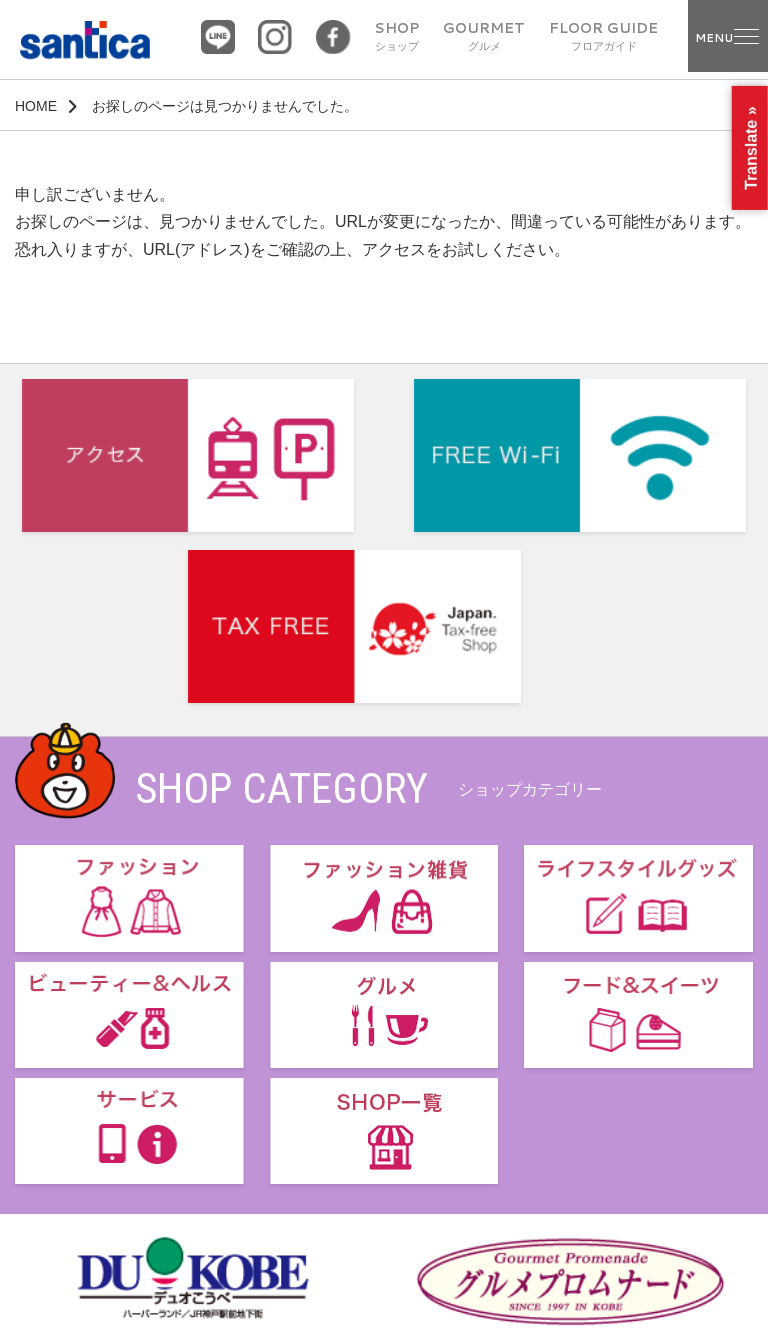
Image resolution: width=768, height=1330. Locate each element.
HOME (36, 106)
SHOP (396, 37)
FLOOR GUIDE (603, 37)
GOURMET (484, 37)
